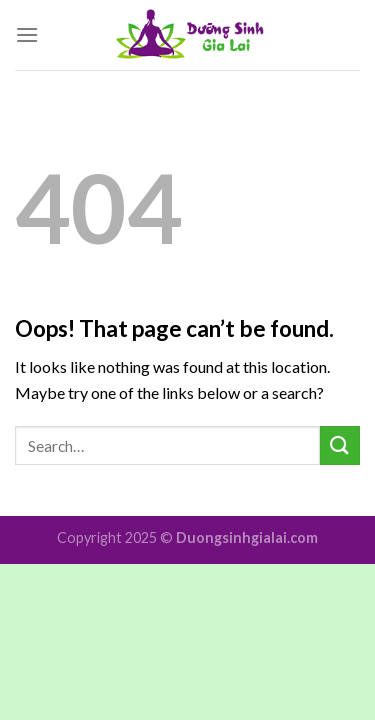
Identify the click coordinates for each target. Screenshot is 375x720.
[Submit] (340, 445)
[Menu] (27, 34)
